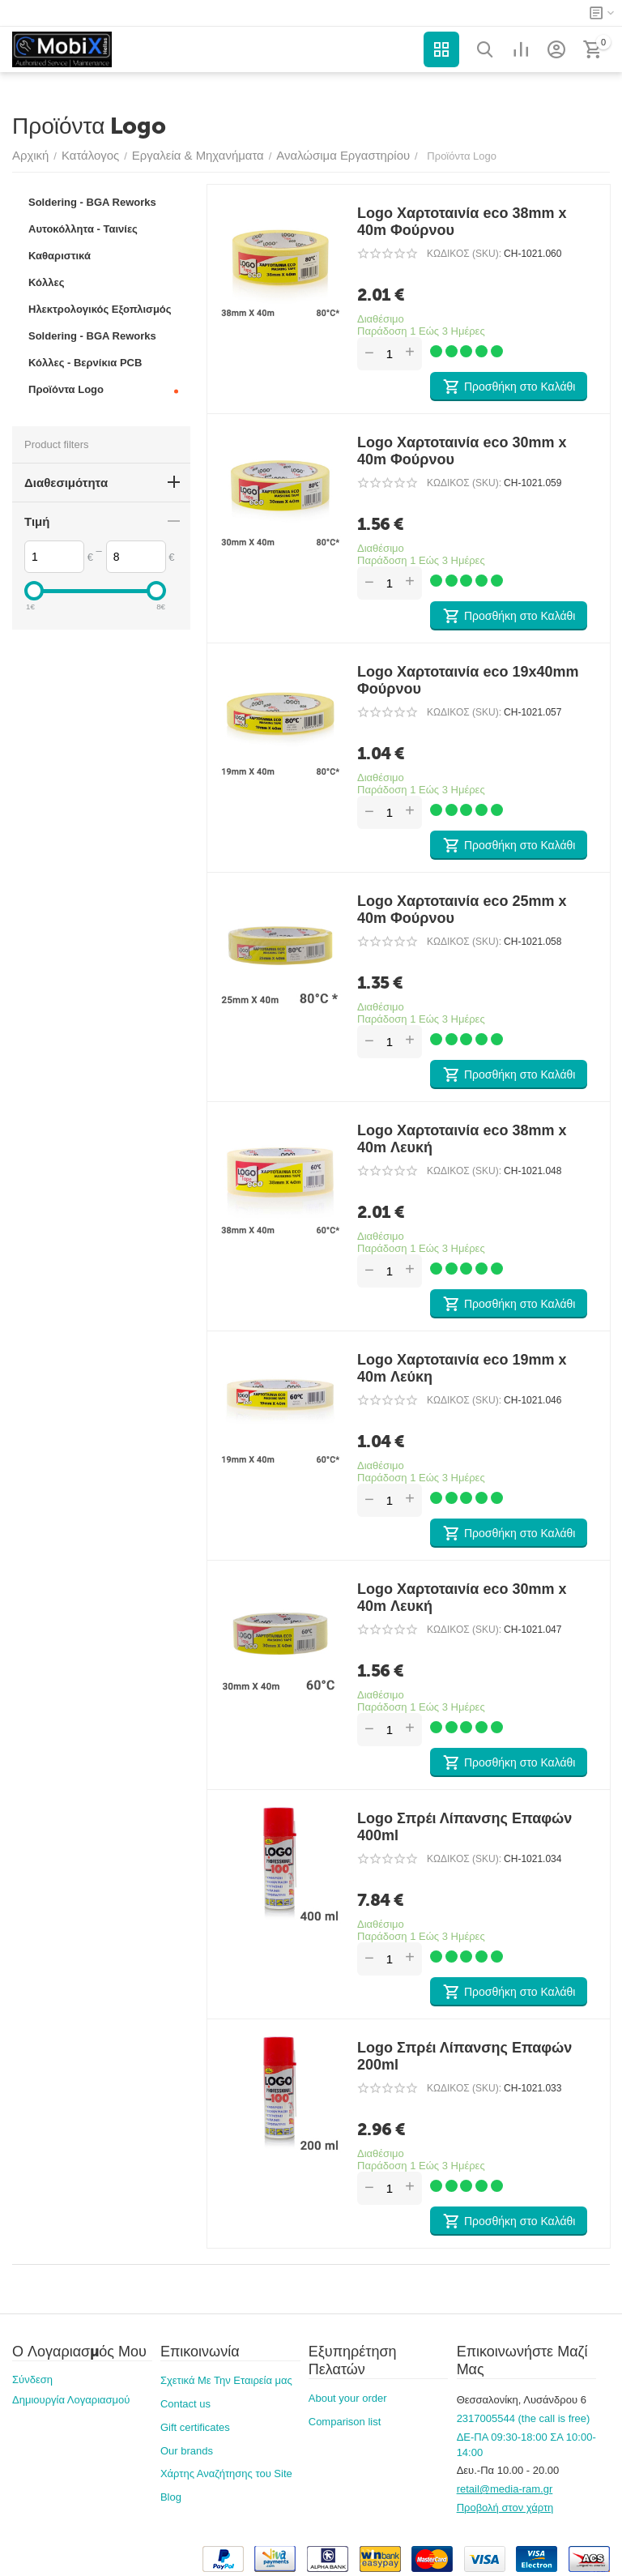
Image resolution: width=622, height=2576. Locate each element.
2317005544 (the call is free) (523, 2418)
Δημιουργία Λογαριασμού (71, 2400)
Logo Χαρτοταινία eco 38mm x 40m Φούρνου (461, 221)
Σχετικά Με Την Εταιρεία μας (226, 2380)
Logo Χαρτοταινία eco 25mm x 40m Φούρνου (461, 909)
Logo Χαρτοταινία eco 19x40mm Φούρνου (467, 680)
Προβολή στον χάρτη (505, 2507)
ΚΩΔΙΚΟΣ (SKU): (464, 253)
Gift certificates (195, 2427)
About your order (348, 2398)
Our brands (186, 2451)
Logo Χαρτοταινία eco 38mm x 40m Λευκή (461, 1139)
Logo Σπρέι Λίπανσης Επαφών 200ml (464, 2056)
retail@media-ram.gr (505, 2489)
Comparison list (345, 2422)
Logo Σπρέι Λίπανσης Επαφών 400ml (464, 1826)
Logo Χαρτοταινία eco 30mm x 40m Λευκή (461, 1597)
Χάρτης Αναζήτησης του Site (226, 2473)
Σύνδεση (32, 2379)
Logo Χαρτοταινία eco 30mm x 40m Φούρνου (461, 451)
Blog (170, 2497)
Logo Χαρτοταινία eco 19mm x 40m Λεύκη (461, 1368)
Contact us (185, 2404)
